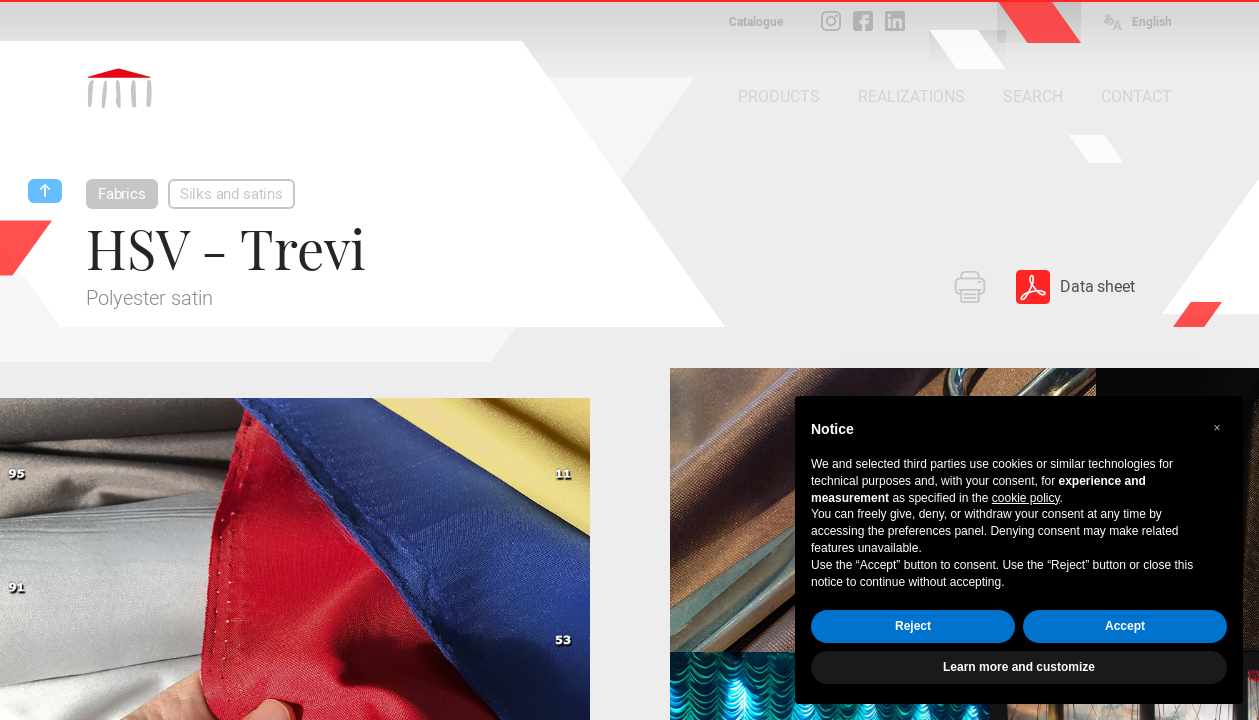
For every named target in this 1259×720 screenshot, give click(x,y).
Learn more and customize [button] (1019, 667)
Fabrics (122, 194)
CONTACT (1136, 96)
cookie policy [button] (1026, 498)
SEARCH (1033, 96)
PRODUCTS (779, 96)
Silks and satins (231, 194)
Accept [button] (1125, 626)
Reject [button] (913, 626)
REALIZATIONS (911, 96)
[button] (1217, 428)
